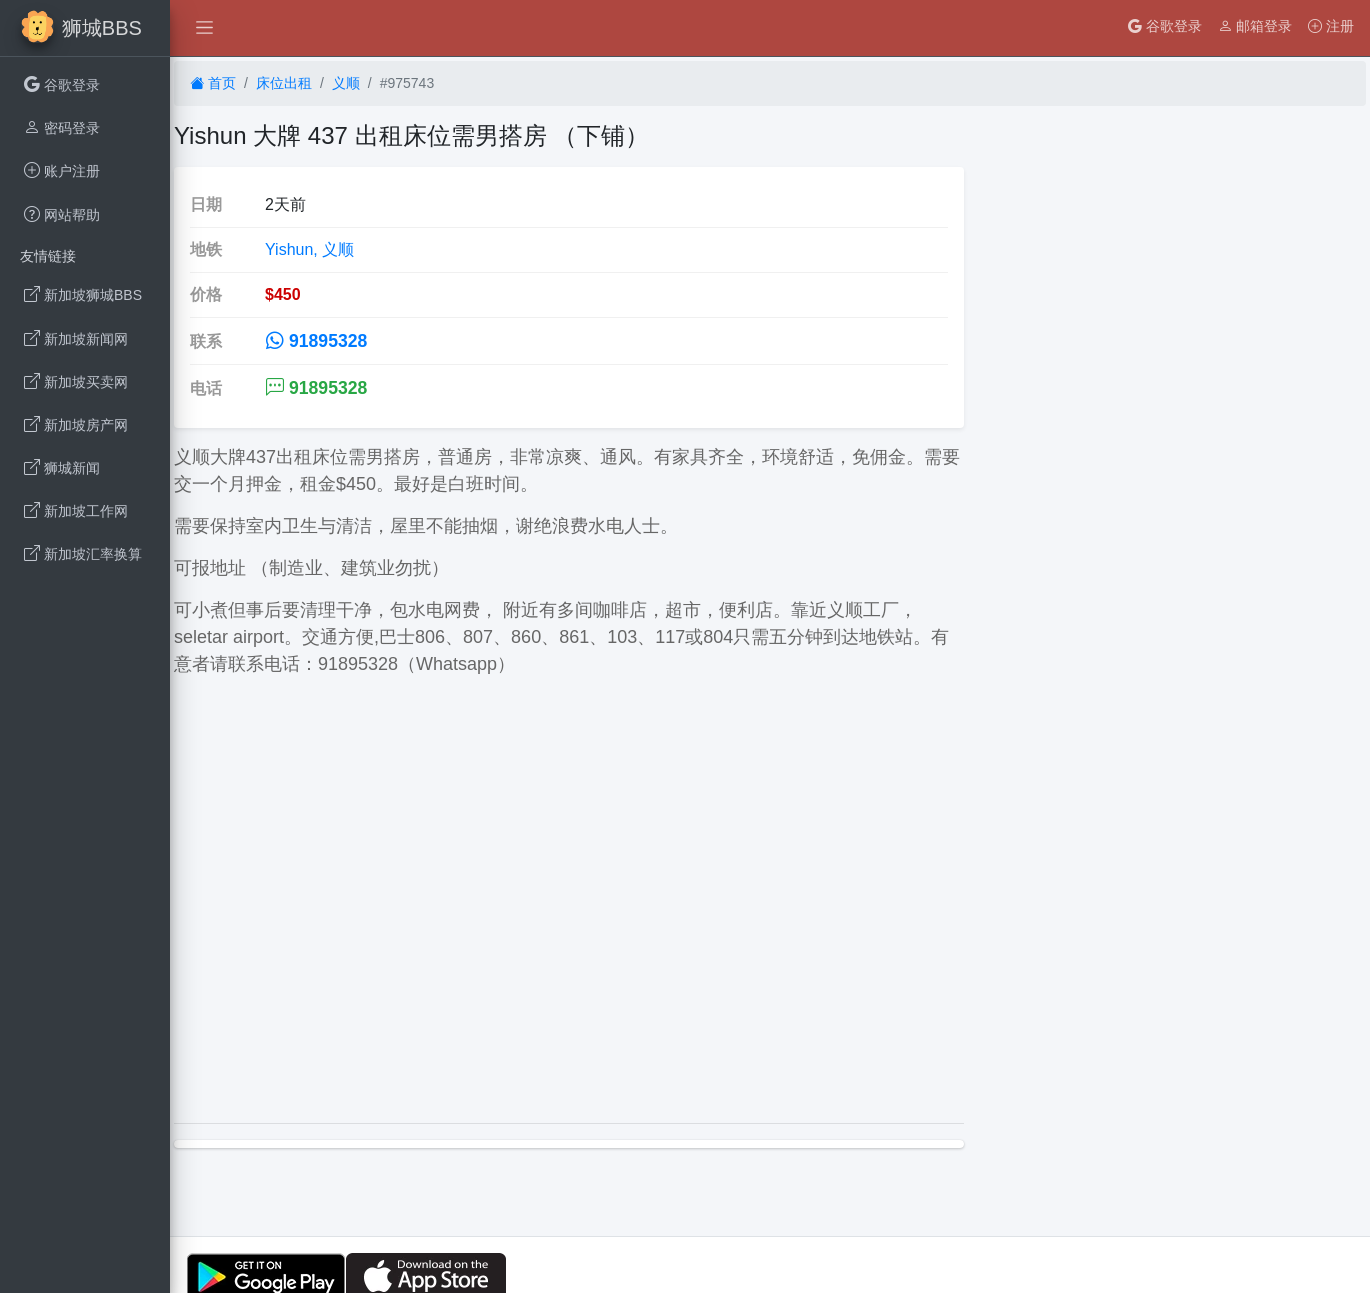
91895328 (316, 341)
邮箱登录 (1255, 26)
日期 (206, 204)
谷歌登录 (1165, 26)
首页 (213, 83)
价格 (206, 294)
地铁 (206, 249)
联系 (206, 341)
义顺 (346, 83)
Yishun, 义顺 (309, 249)
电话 (206, 388)
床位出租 (284, 83)
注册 (1331, 26)
